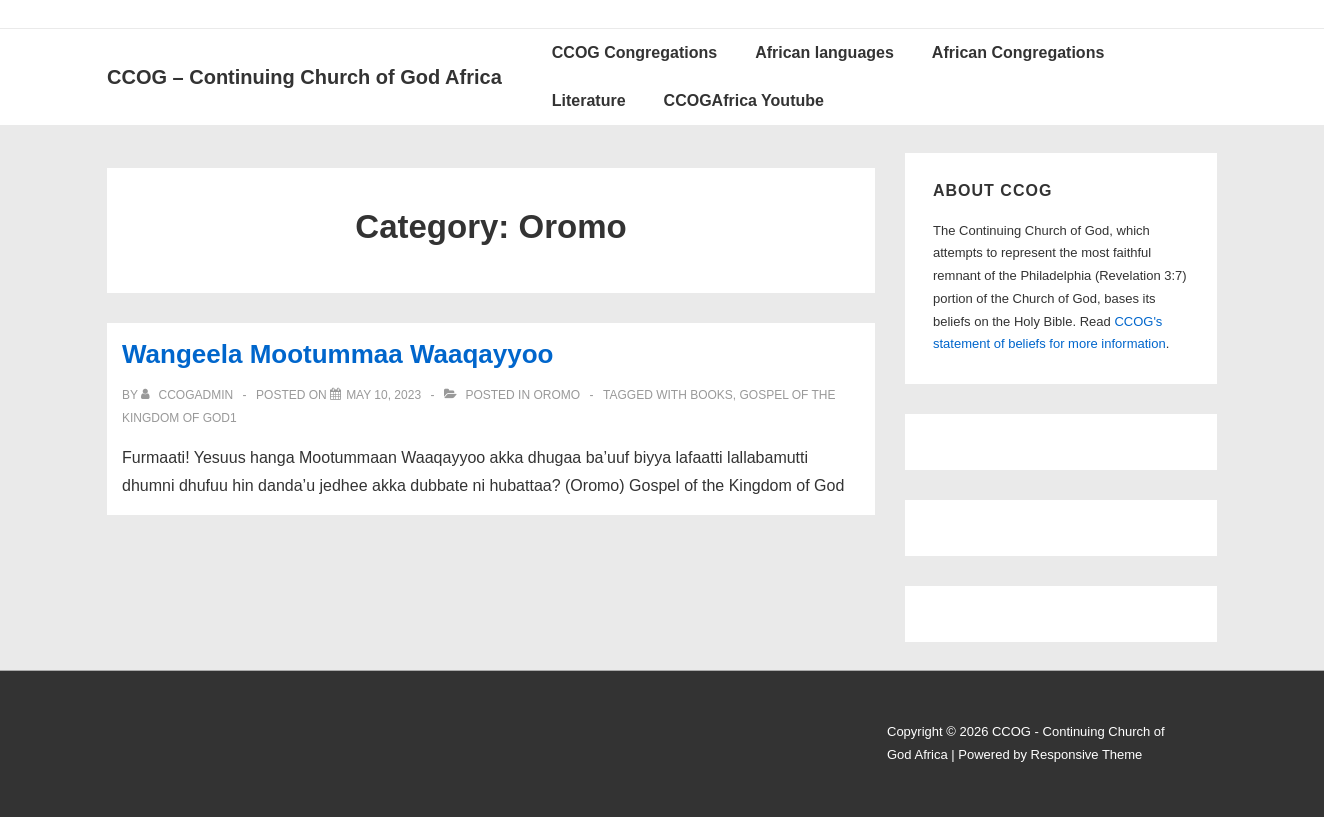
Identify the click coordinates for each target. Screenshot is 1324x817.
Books (711, 395)
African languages (824, 52)
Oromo (556, 395)
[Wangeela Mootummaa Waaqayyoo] (383, 395)
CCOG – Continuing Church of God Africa (304, 77)
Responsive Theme (1087, 754)
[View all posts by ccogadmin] (188, 395)
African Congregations (1018, 52)
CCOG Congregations (634, 52)
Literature (589, 100)
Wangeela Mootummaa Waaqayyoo (338, 354)
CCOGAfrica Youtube (744, 100)
